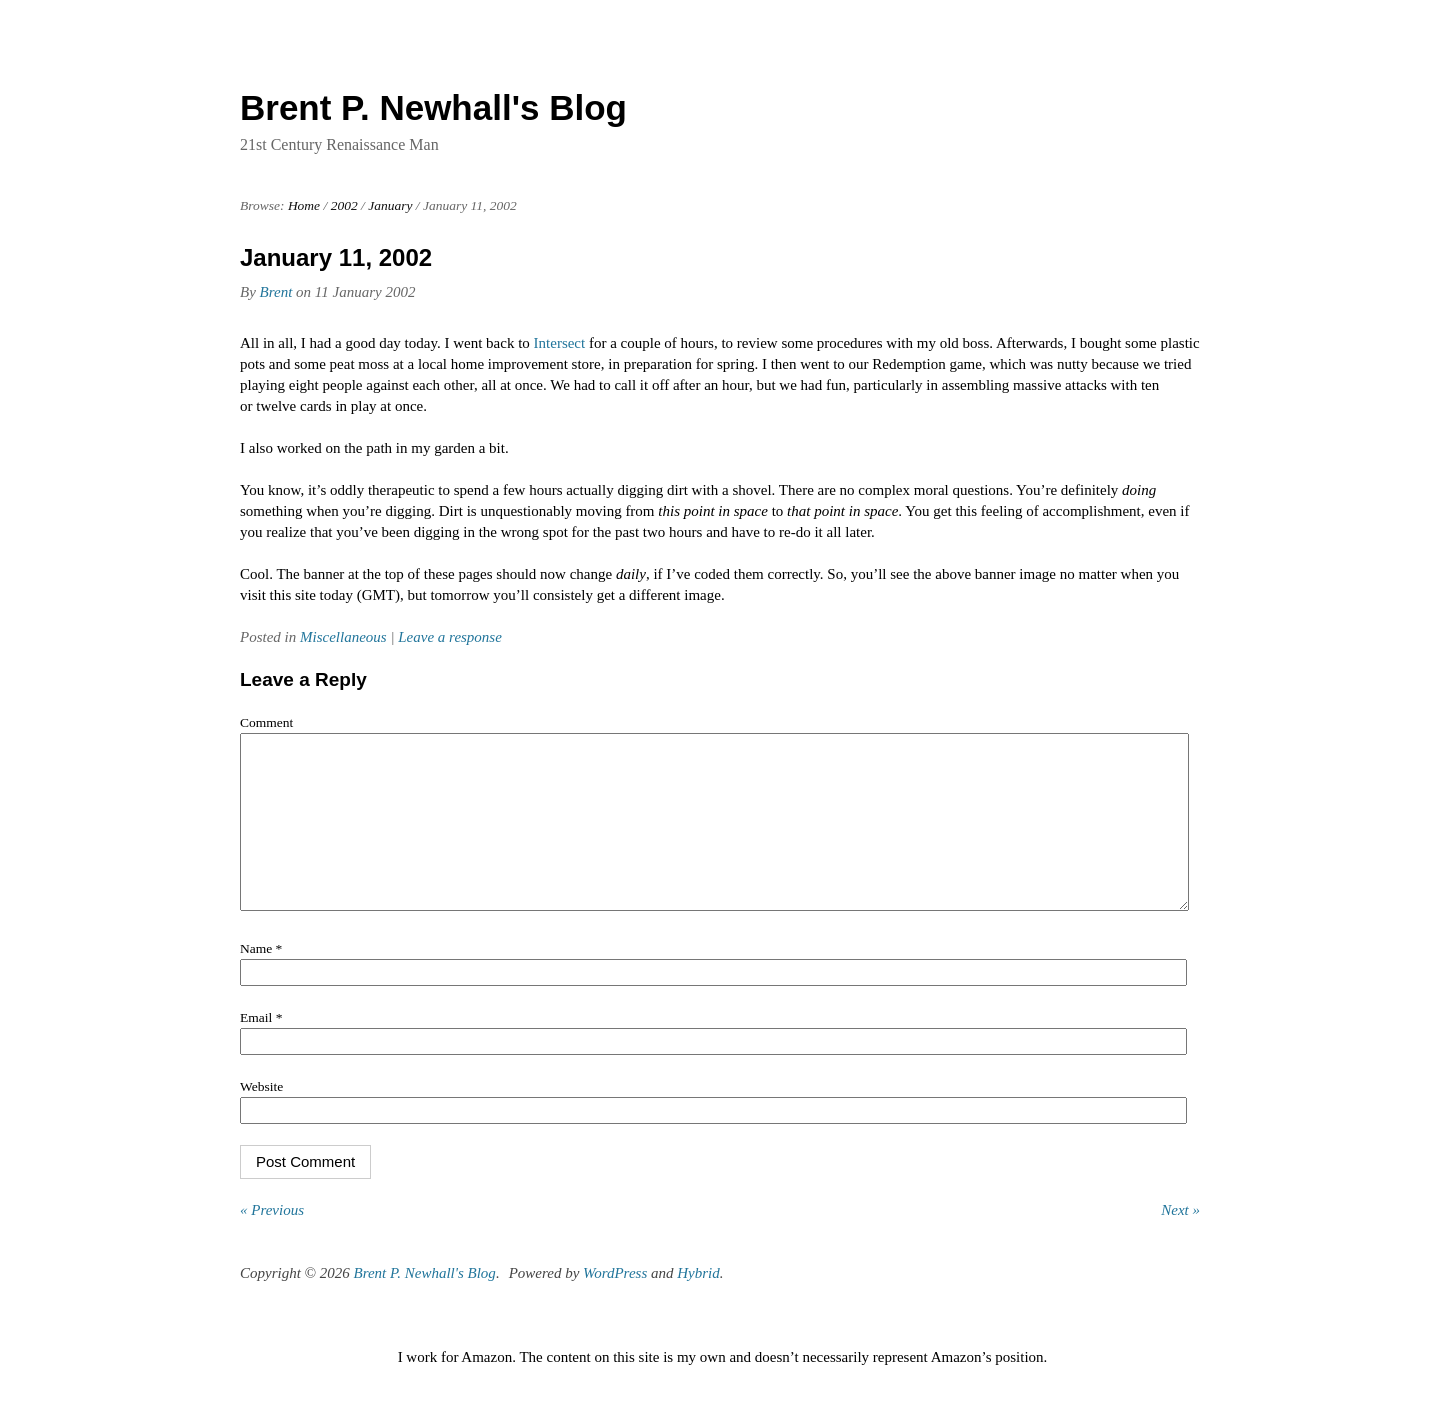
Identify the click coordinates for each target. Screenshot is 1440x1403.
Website (261, 1116)
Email (261, 1047)
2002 (344, 205)
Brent (276, 292)
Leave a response (450, 637)
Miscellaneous (343, 637)
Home (304, 205)
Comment (266, 722)
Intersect (560, 343)
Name (261, 978)
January (390, 205)
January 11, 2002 (336, 257)
